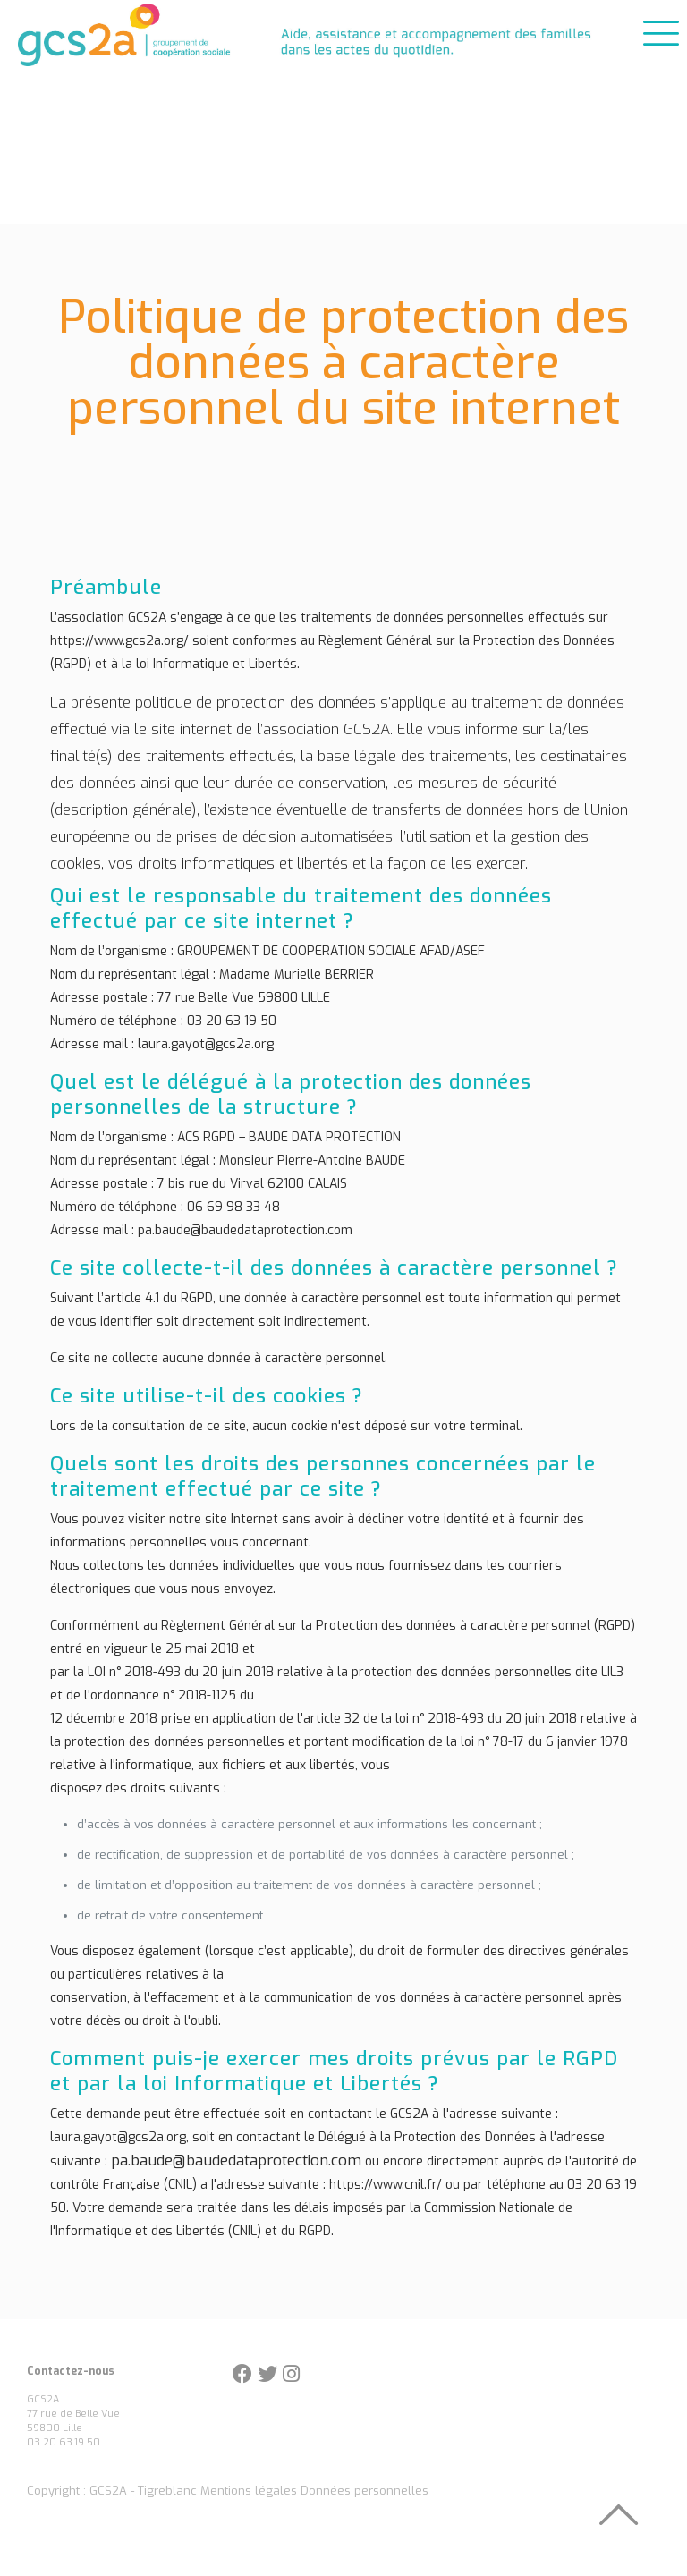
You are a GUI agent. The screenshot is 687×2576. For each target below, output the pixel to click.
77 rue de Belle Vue (73, 2413)
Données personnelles (364, 2490)
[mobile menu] (658, 30)
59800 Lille (54, 2428)
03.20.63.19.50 (63, 2442)
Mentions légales (248, 2490)
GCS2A (43, 2399)
